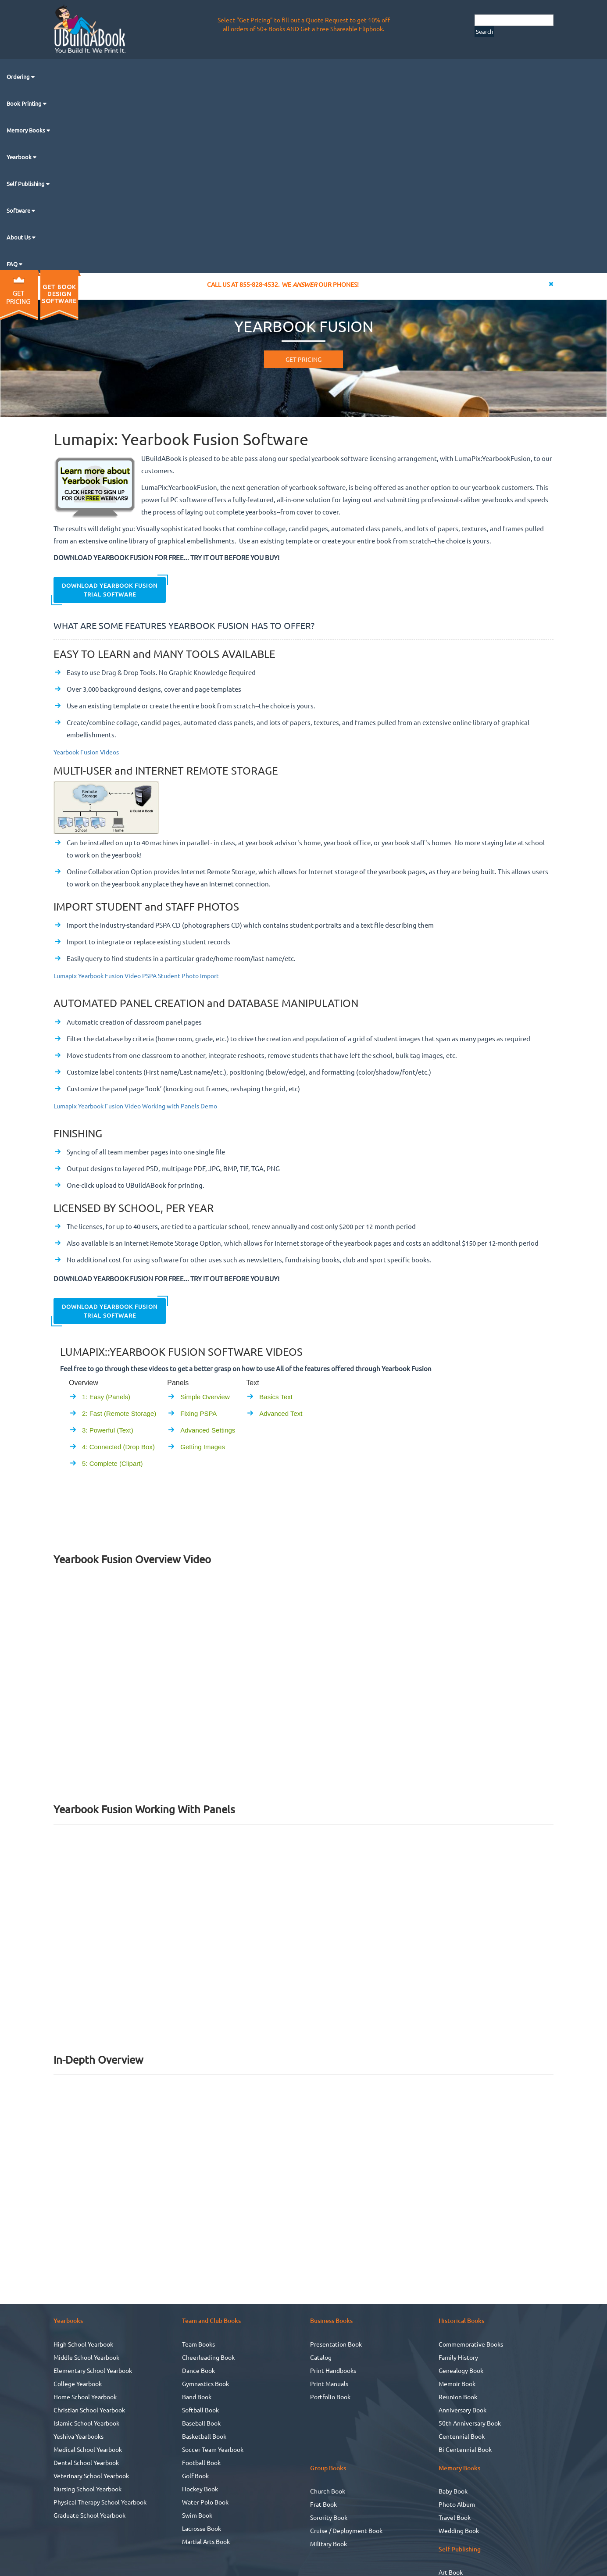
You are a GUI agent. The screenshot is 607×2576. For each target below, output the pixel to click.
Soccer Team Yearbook (212, 2449)
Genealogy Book (461, 2370)
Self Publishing (26, 183)
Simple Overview (205, 1397)
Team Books (198, 2344)
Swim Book (197, 2515)
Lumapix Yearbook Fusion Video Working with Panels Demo (135, 1106)
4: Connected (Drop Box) (118, 1447)
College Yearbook (78, 2383)
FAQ (13, 264)
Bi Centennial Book (465, 2449)
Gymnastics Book (205, 2383)
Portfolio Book (330, 2397)
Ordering (19, 76)
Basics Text (276, 1397)
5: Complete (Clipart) (112, 1463)
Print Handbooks (333, 2370)
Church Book (327, 2491)
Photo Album (457, 2504)
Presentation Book (336, 2344)
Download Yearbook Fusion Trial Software (109, 590)
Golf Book (195, 2476)
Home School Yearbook (85, 2397)
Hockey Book (200, 2489)
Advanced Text (280, 1413)
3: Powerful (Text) (107, 1430)
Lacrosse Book (201, 2528)
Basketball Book (204, 2436)
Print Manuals (329, 2383)
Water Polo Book (205, 2502)
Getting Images (202, 1447)
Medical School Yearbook (88, 2449)
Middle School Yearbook (86, 2357)
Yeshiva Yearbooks (79, 2436)
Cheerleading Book (208, 2357)
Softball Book (200, 2410)
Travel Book (455, 2517)
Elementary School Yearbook (93, 2370)
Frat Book (323, 2504)
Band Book (196, 2397)
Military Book (328, 2543)
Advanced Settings (207, 1430)
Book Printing (25, 103)
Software (19, 210)
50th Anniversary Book (470, 2423)
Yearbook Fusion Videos (86, 752)
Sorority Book (328, 2517)
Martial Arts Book (206, 2541)
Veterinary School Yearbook (91, 2476)
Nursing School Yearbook (87, 2489)
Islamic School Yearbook (86, 2423)
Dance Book (198, 2370)
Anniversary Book (462, 2410)
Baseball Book (201, 2423)
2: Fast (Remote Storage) (119, 1413)
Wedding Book (459, 2530)
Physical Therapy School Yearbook (100, 2502)
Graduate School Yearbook (89, 2515)
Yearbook (20, 157)
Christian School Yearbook (89, 2410)
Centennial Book (462, 2436)
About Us (19, 237)
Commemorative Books (471, 2344)
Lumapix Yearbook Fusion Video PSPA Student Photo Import (136, 975)
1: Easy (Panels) (106, 1397)
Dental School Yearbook (86, 2462)
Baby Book (453, 2491)
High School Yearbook (83, 2344)
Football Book (201, 2462)
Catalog (321, 2357)
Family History (458, 2357)
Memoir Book (457, 2383)
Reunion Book (458, 2397)
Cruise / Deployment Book (346, 2530)
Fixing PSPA (198, 1413)
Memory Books (26, 130)
